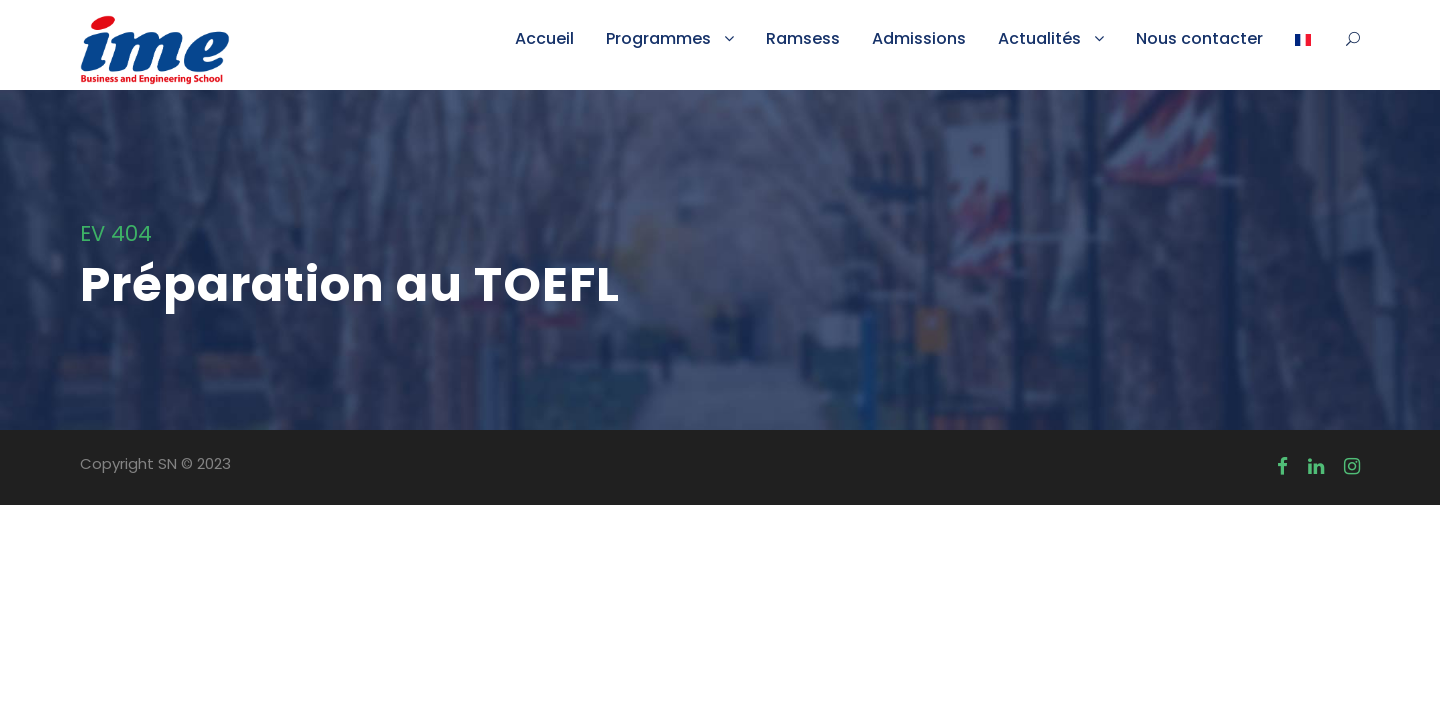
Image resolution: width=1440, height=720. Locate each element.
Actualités (1039, 38)
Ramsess (803, 38)
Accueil (544, 38)
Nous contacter (1199, 38)
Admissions (919, 38)
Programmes (658, 38)
